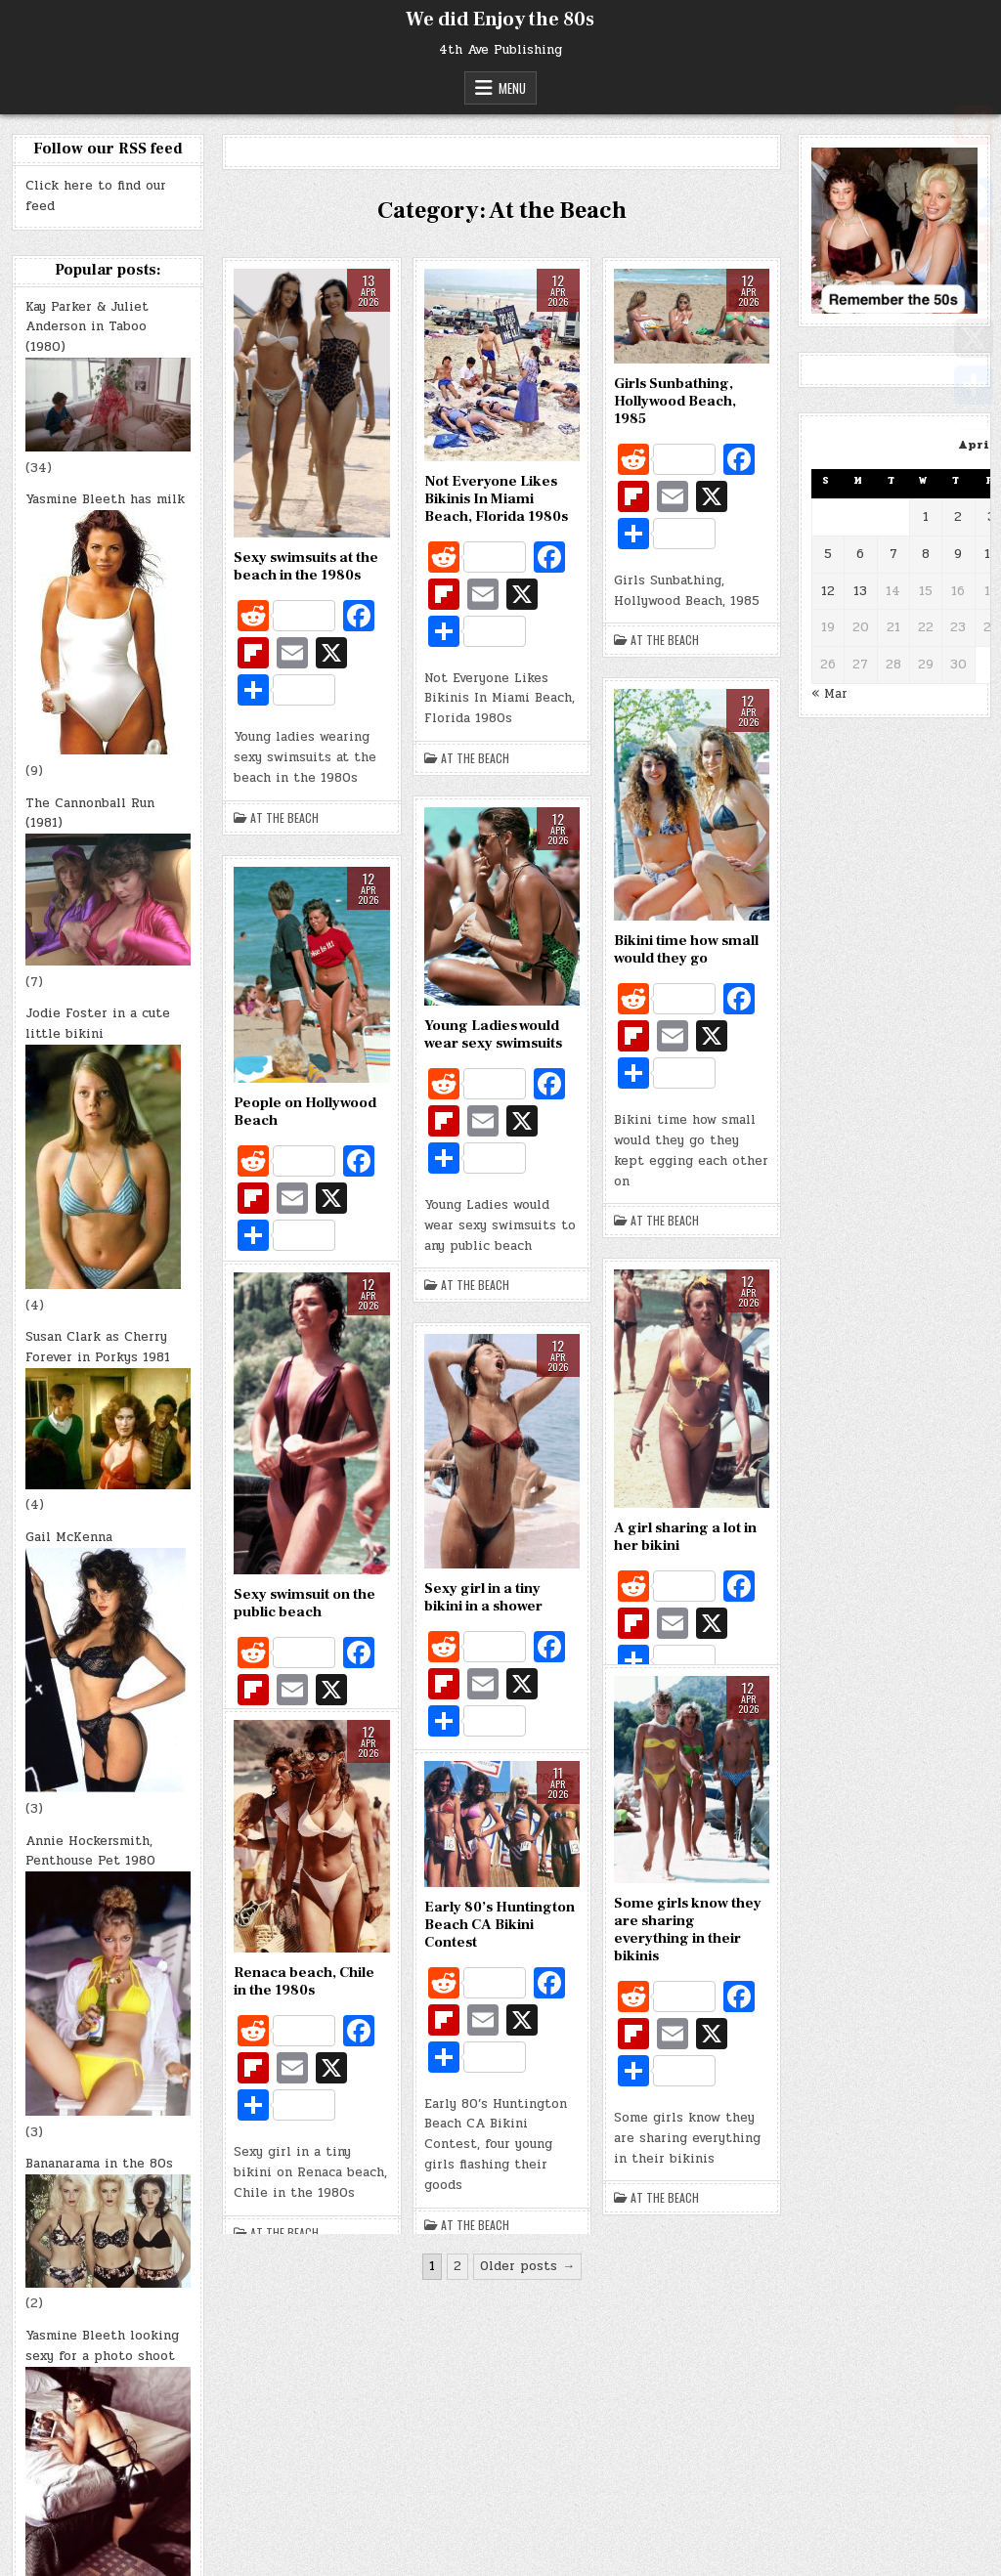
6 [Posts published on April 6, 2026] (860, 554)
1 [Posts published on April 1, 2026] (926, 517)
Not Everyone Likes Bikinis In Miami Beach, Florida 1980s (496, 499)
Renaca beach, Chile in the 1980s (304, 1981)
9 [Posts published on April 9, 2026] (958, 554)
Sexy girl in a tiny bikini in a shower (483, 1597)
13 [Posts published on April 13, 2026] (860, 591)
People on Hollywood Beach (305, 1112)
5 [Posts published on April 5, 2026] (828, 554)
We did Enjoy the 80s (500, 19)
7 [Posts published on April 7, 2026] (893, 554)
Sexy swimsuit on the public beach (304, 1603)
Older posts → (527, 2266)
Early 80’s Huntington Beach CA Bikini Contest (499, 1925)
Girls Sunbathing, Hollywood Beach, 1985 (675, 401)
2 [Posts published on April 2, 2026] (958, 517)
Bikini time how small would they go (686, 949)
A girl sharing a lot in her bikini (685, 1537)
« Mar (829, 694)
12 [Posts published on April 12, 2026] (828, 591)
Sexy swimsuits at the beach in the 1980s (306, 566)
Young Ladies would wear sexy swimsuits (493, 1034)
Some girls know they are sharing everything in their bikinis (688, 1929)
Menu (512, 88)
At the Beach (284, 818)
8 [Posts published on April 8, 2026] (926, 554)
